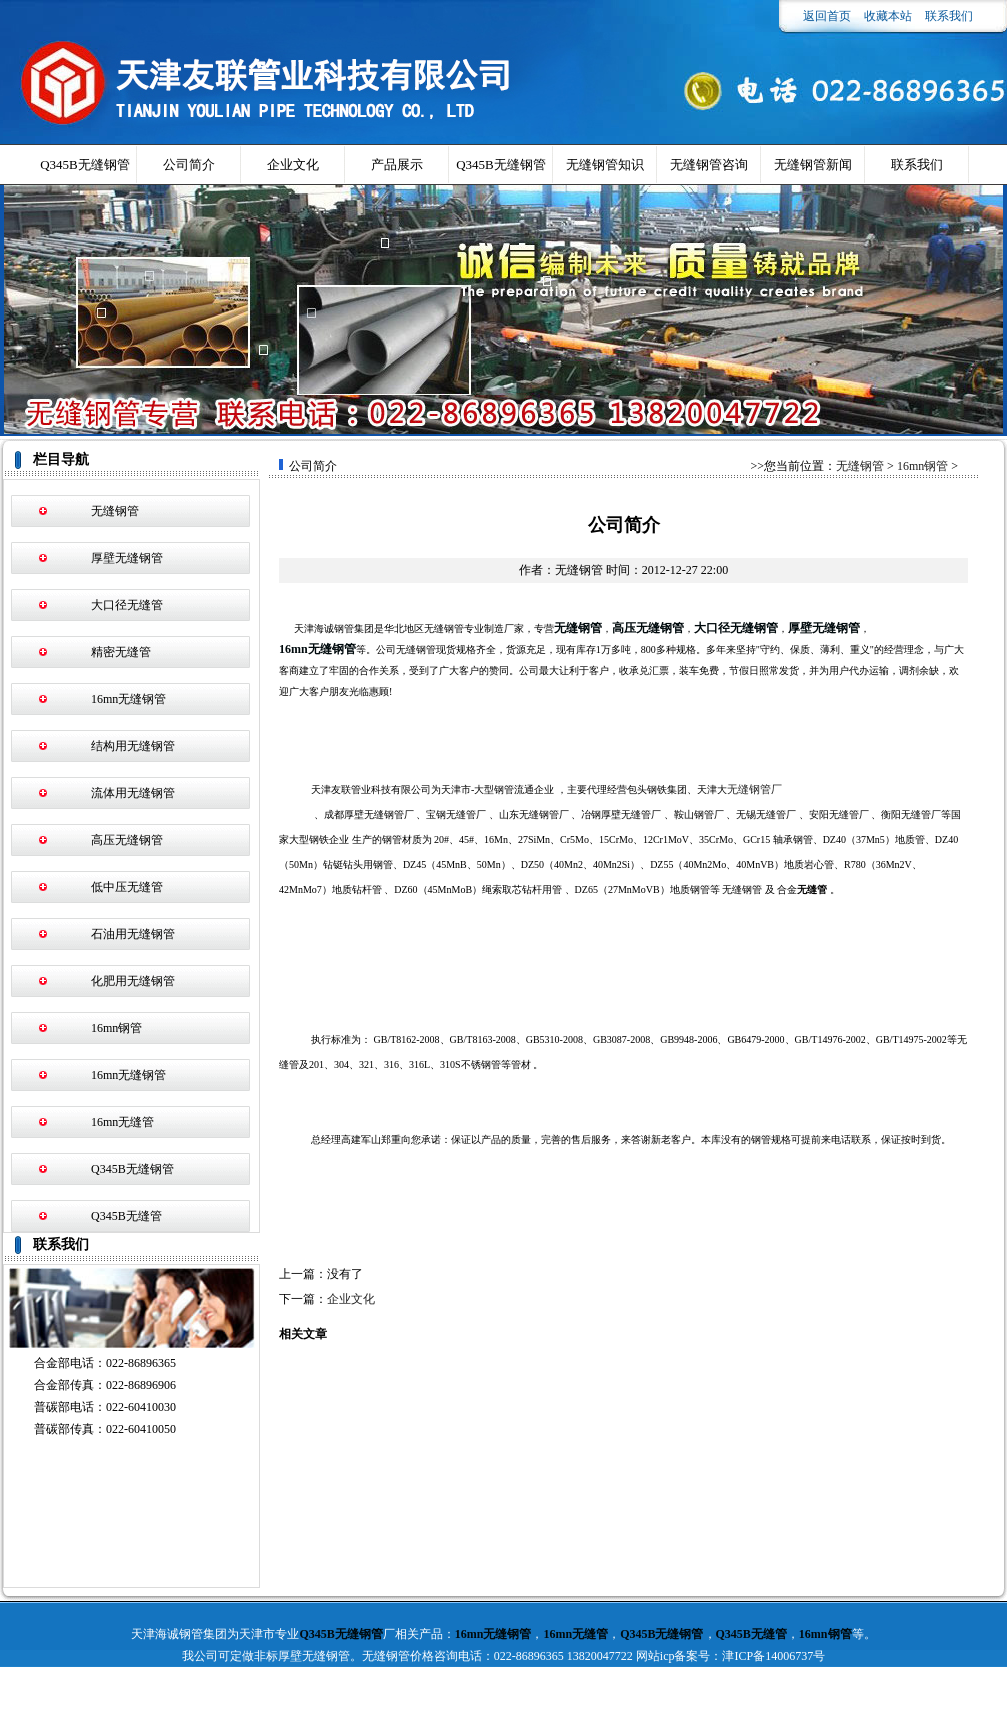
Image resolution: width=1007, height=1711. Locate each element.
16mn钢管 (116, 1028)
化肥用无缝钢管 (133, 981)
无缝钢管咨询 (709, 164)
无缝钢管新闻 (813, 164)
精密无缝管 (121, 652)
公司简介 (189, 164)
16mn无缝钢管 (128, 699)
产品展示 (397, 164)
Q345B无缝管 (126, 1216)
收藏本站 (888, 16)
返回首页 (827, 16)
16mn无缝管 (122, 1122)
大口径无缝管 (127, 605)
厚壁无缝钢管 (127, 558)
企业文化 (293, 164)
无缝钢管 (115, 511)
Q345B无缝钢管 (85, 164)
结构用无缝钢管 (133, 746)
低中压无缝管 (127, 887)
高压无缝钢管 (127, 840)
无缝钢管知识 (605, 164)
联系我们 (949, 16)
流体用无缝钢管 (133, 793)
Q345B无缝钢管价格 (501, 170)
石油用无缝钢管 (133, 934)
